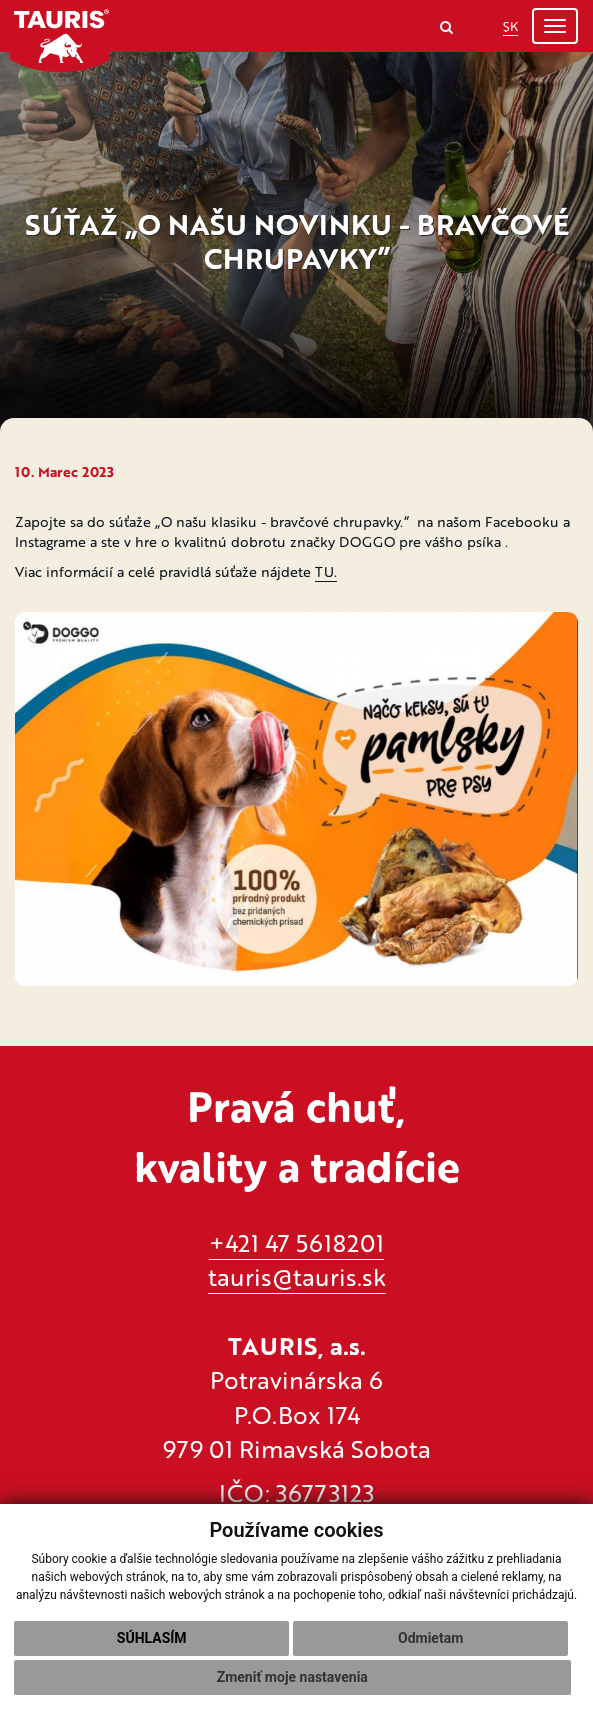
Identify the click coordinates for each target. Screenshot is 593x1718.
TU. (326, 571)
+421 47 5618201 (296, 1242)
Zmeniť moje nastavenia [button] (292, 1677)
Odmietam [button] (430, 1638)
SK (510, 26)
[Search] (446, 26)
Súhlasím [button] (152, 1638)
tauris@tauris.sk (297, 1276)
